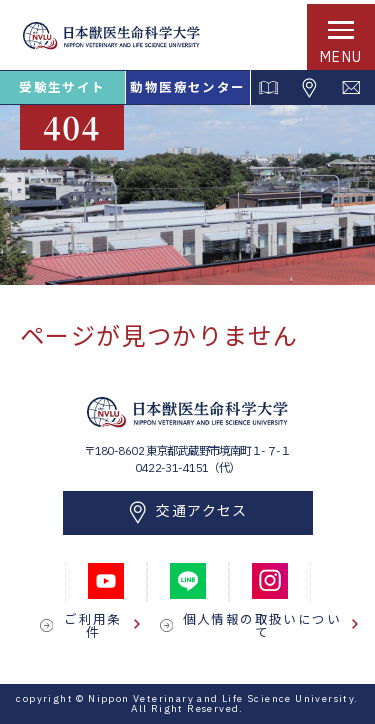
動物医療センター (187, 87)
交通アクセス (187, 512)
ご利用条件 (102, 625)
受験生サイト (62, 87)
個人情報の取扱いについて (270, 625)
